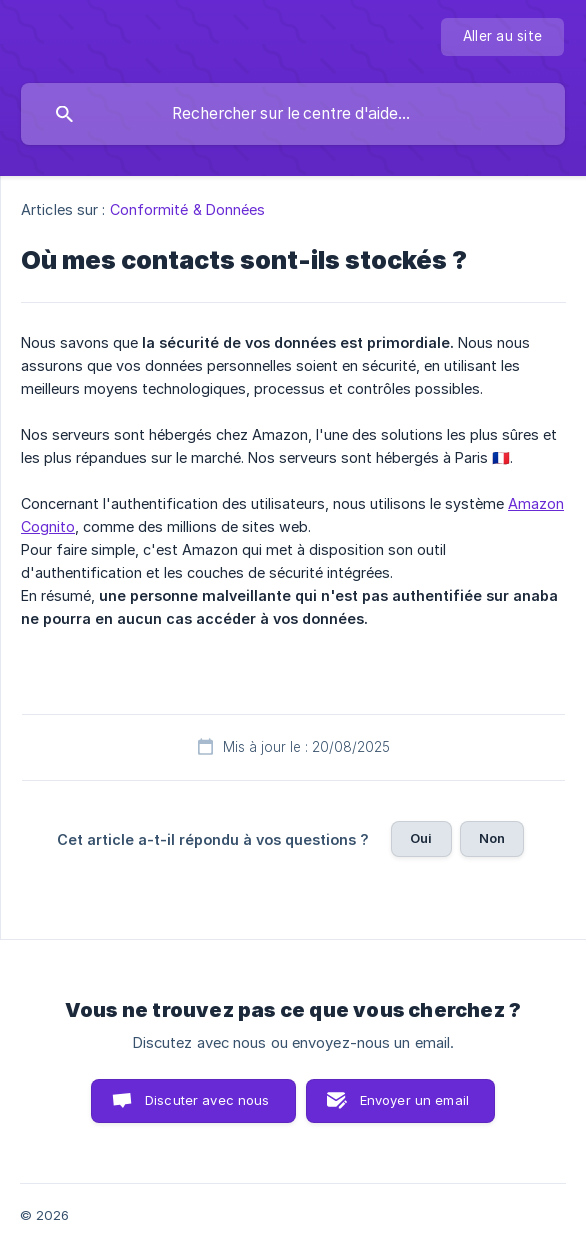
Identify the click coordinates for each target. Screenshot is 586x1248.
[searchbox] (293, 114)
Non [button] (492, 838)
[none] (502, 37)
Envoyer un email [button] (414, 1100)
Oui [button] (421, 838)
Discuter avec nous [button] (207, 1100)
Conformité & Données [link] (188, 209)
